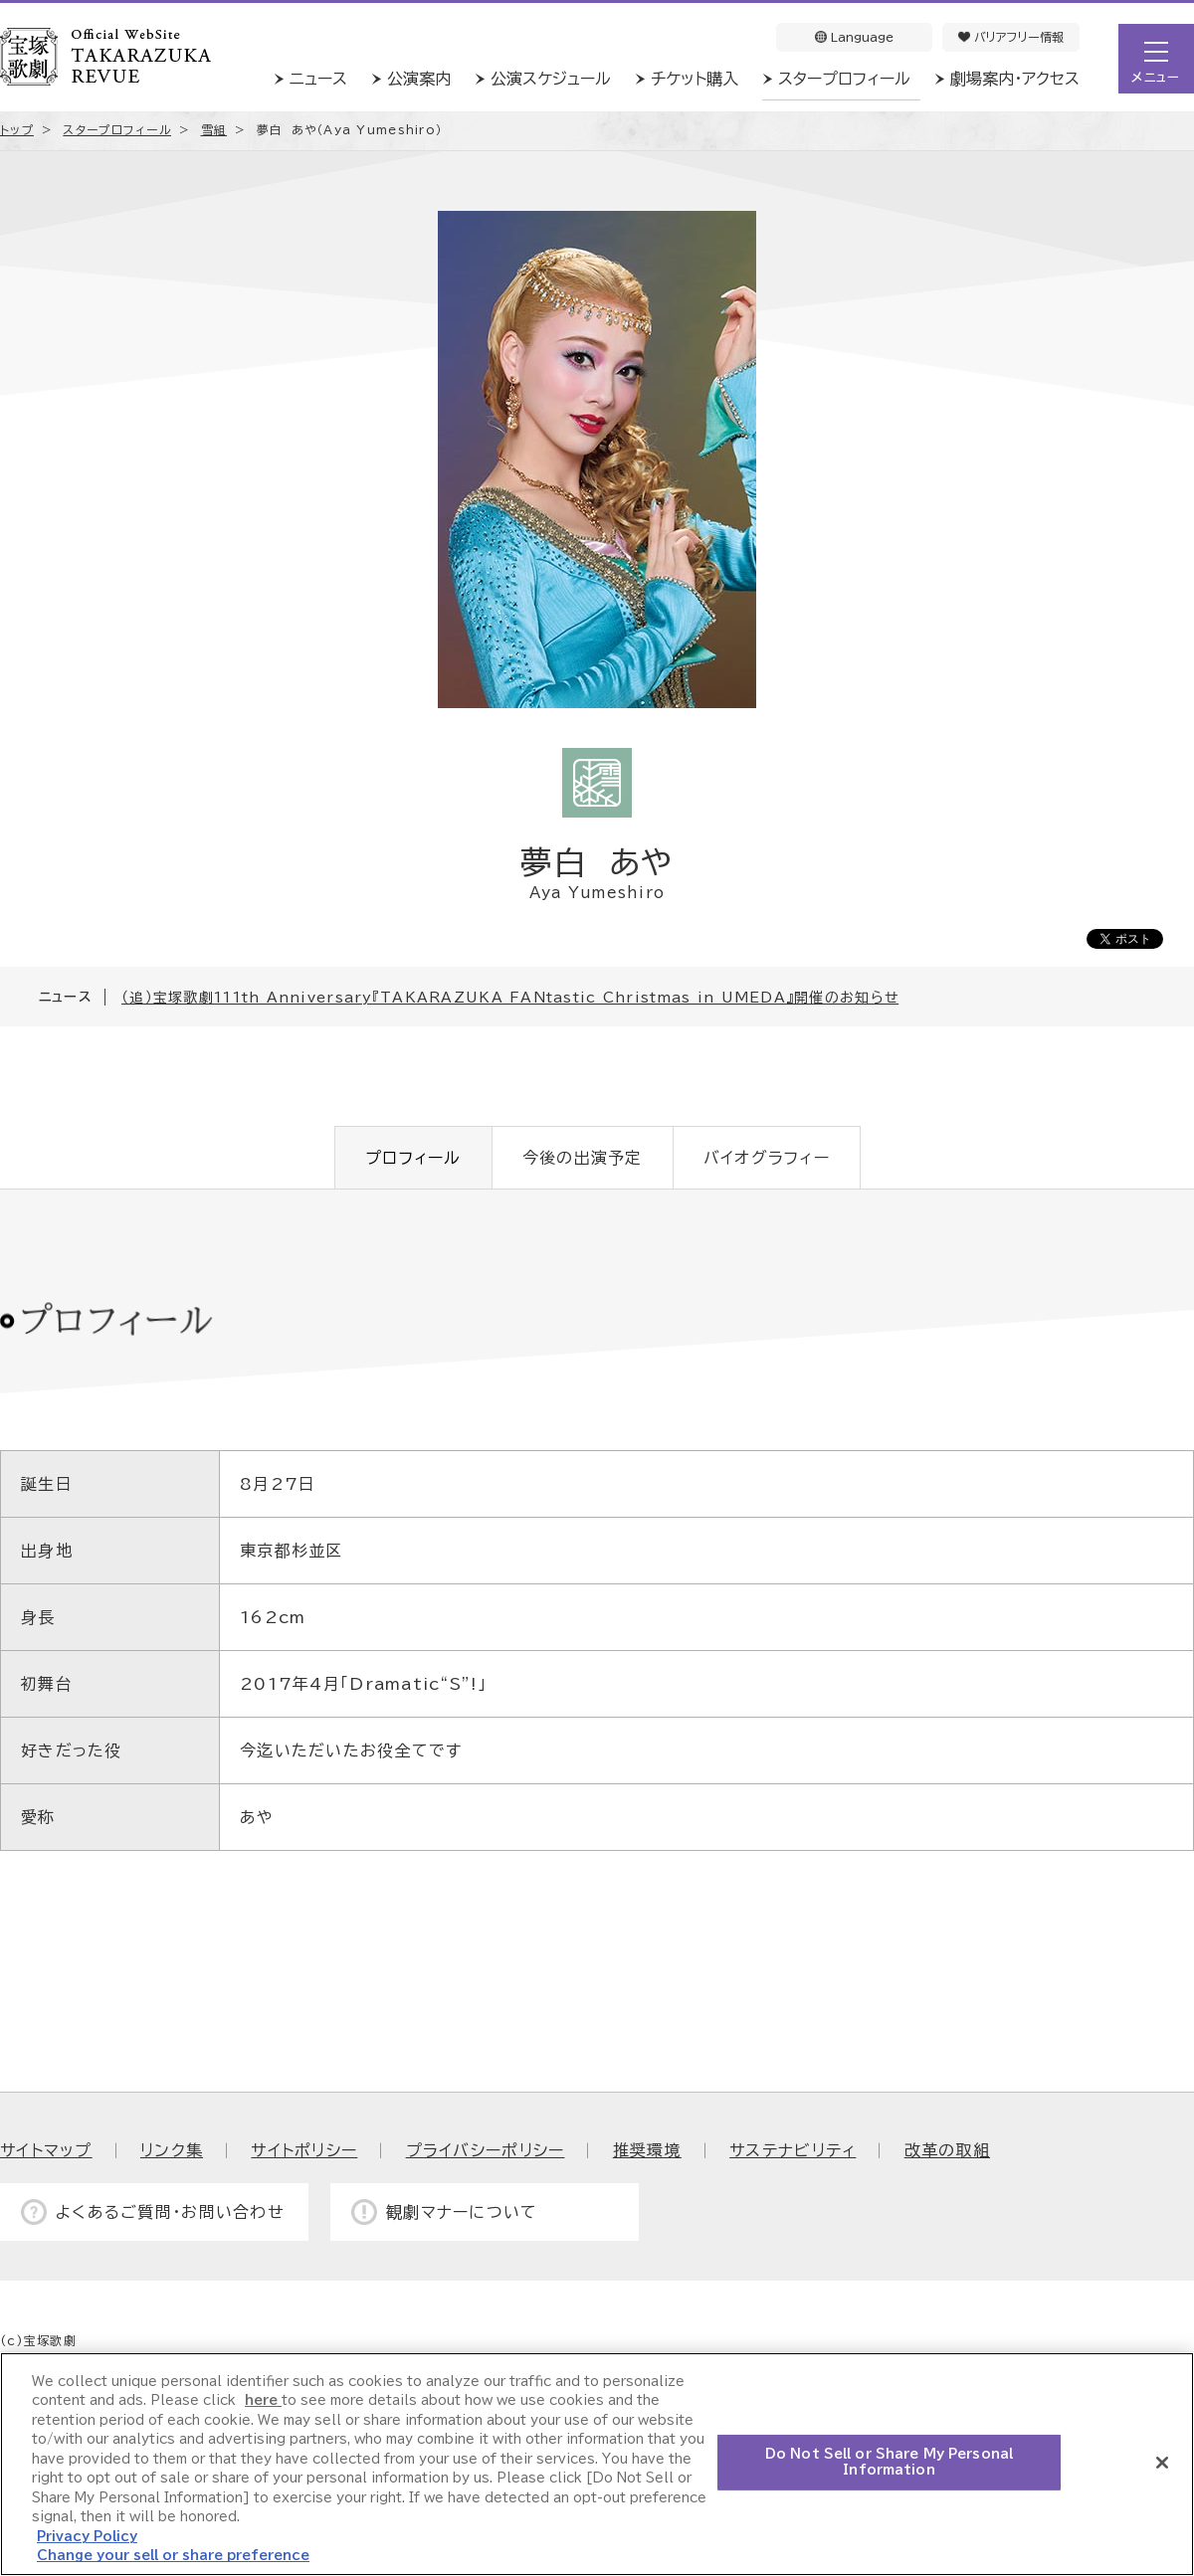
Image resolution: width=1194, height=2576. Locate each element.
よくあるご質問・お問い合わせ (170, 2212)
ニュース (318, 79)
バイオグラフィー (766, 1158)
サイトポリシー (304, 2150)
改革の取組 (947, 2150)
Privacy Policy (87, 2536)
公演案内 (419, 79)
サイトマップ (46, 2150)
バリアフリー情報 (1011, 37)
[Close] (1162, 2462)
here (263, 2400)
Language (854, 37)
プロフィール (413, 1158)
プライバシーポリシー (485, 2150)
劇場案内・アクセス (1015, 79)
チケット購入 (694, 79)
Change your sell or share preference (173, 2555)
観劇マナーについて (462, 2212)
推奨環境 (647, 2150)
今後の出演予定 (582, 1158)
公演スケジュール (551, 79)
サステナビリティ (792, 2150)
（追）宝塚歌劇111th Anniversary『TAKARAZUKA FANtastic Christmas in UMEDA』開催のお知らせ (509, 998)
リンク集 (171, 2150)
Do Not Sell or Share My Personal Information (889, 2462)
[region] (597, 2464)
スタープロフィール (844, 79)
